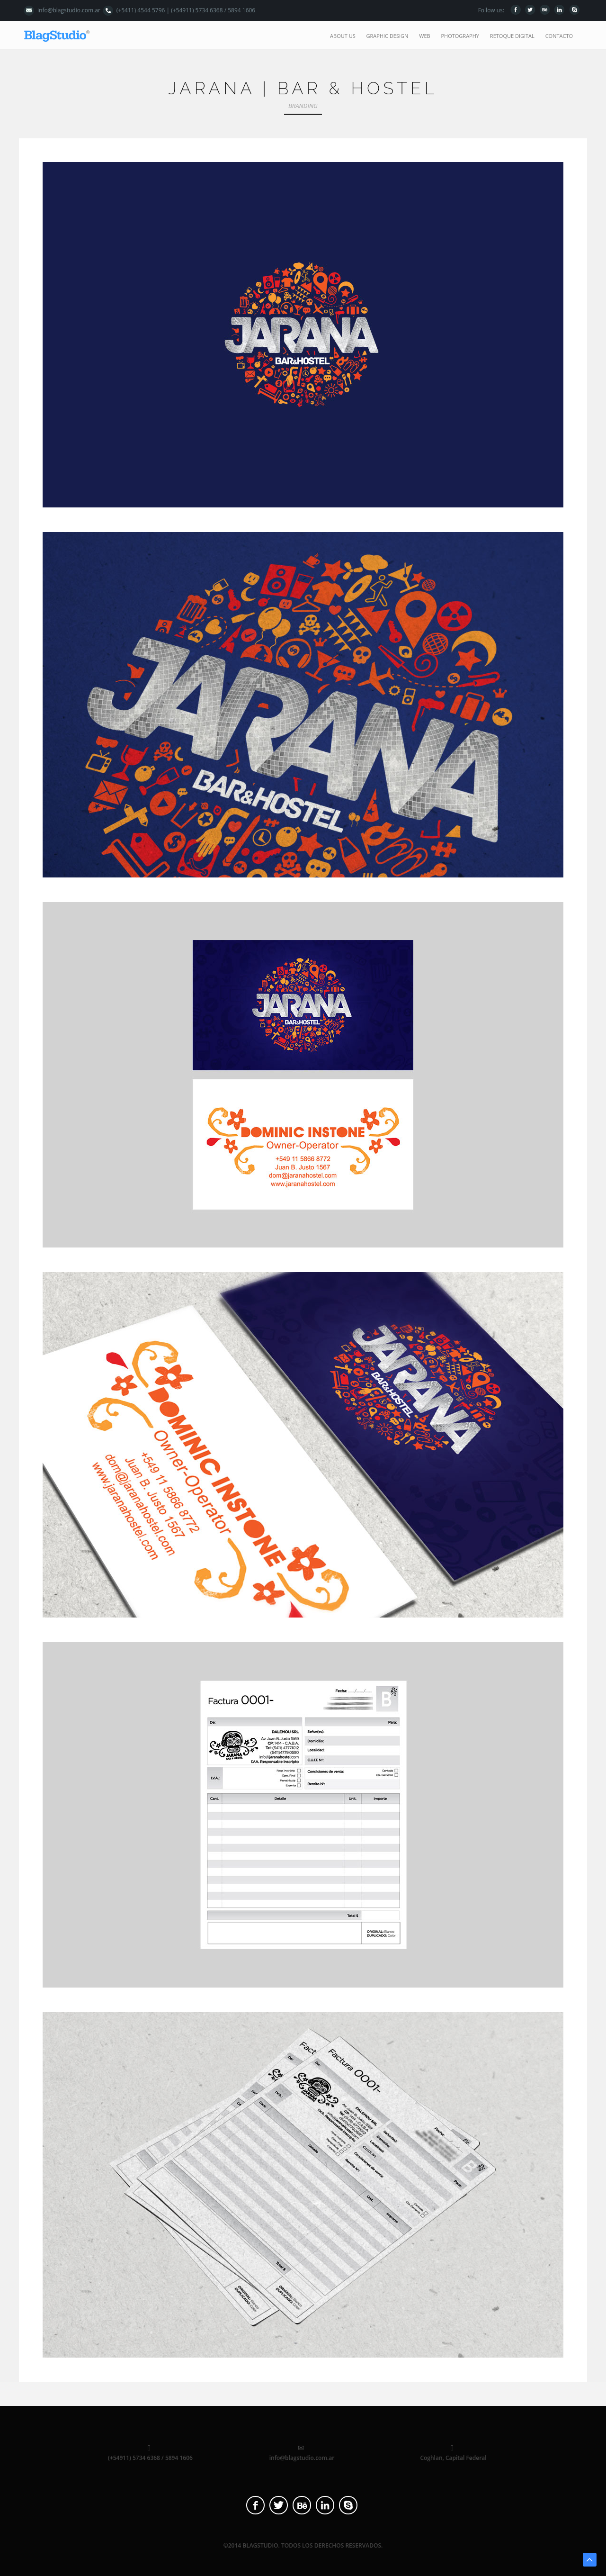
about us (343, 35)
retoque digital (512, 35)
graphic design (387, 35)
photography (460, 35)
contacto (559, 35)
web (424, 35)
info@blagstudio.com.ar (68, 10)
